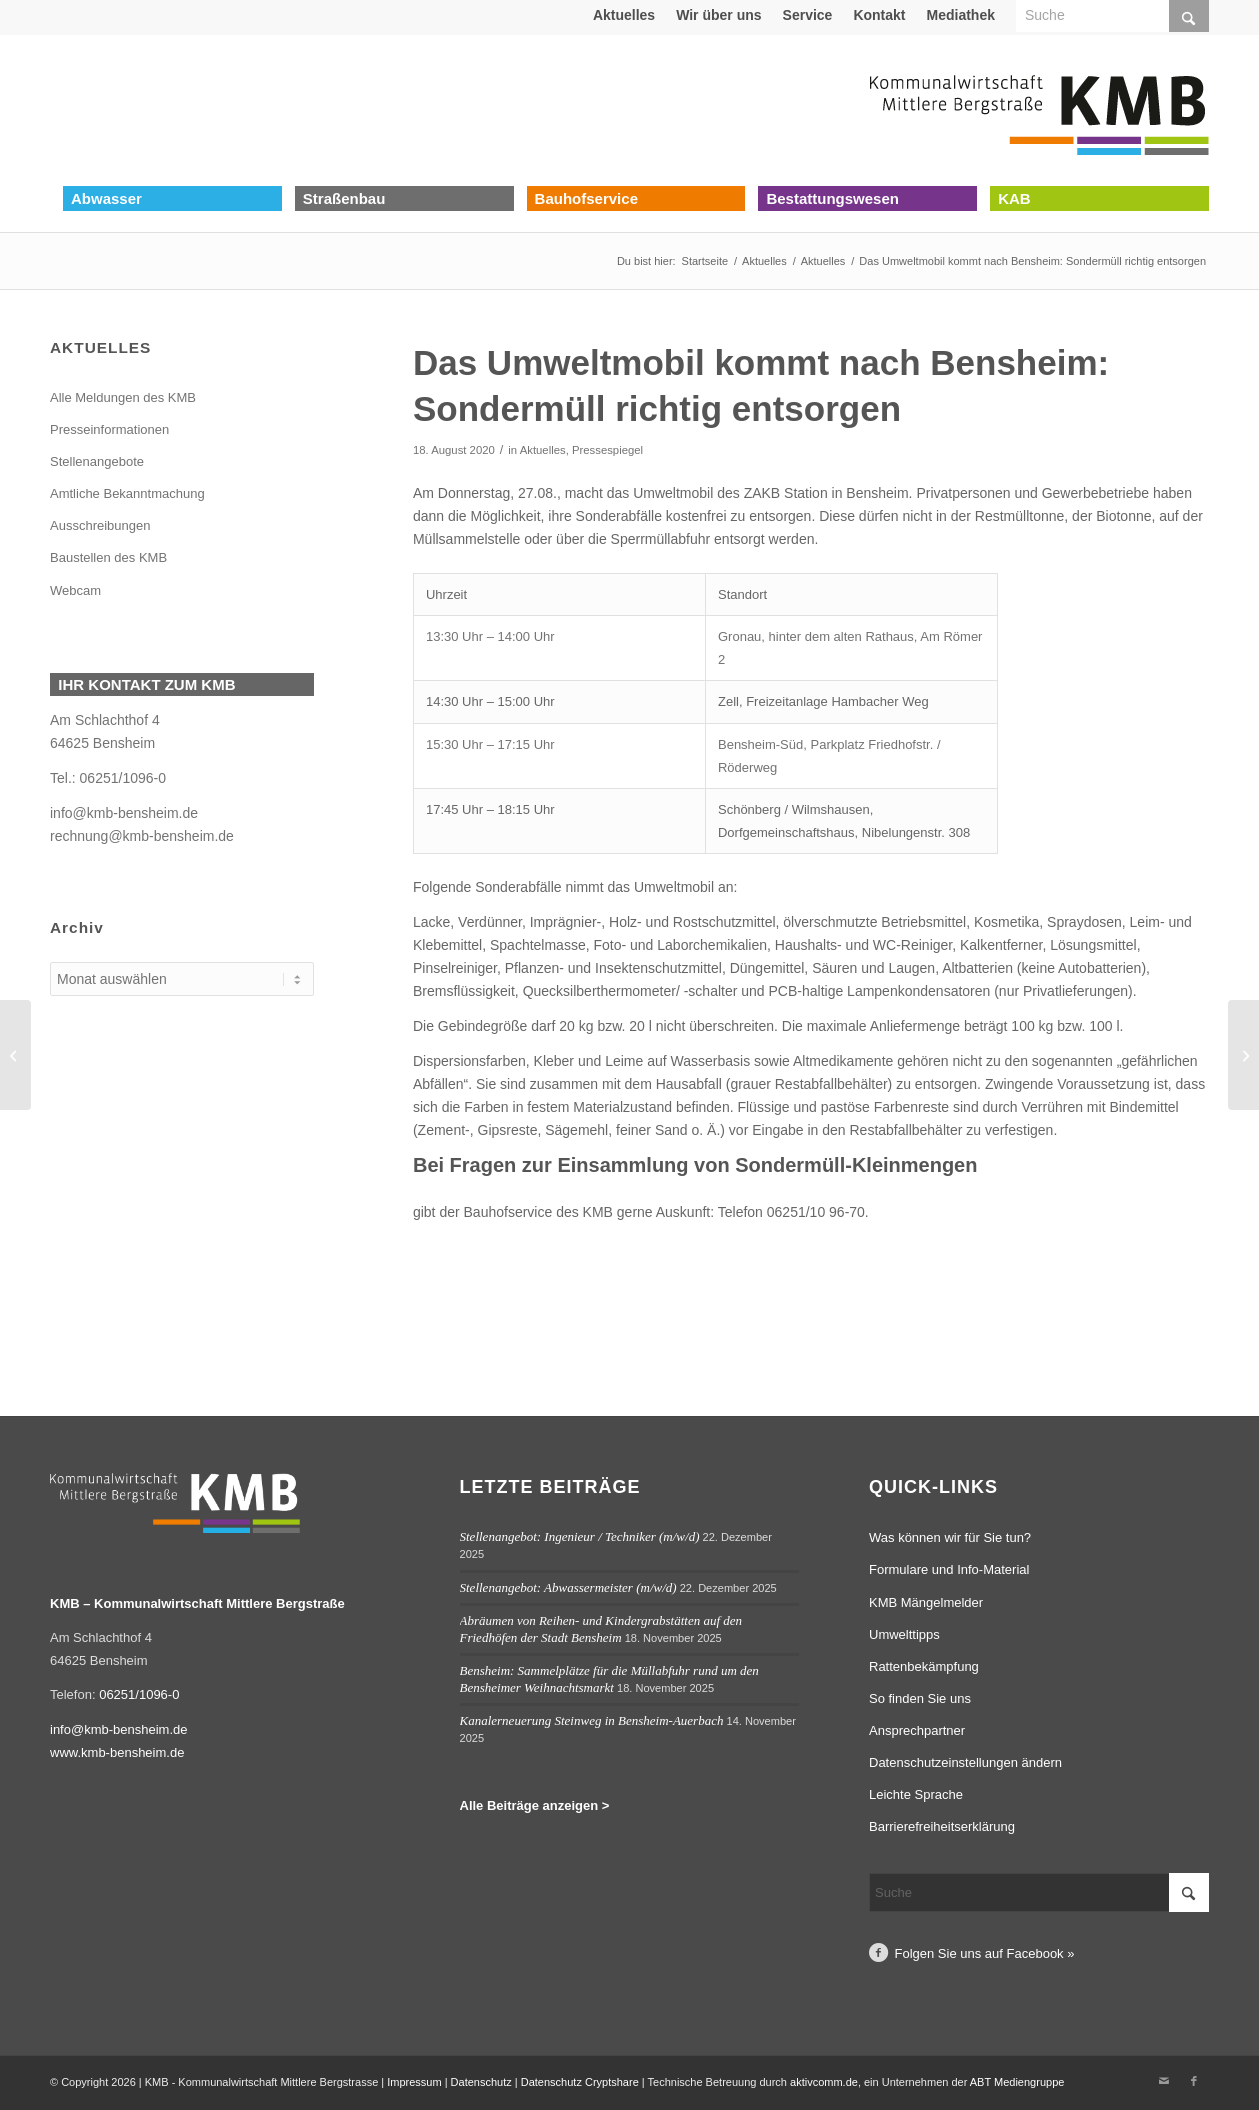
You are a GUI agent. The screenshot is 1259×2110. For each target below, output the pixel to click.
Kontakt (879, 15)
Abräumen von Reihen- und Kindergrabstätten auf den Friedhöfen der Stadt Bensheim (601, 1629)
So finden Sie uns (920, 1698)
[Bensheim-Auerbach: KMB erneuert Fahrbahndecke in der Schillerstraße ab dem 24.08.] (1243, 1055)
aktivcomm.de (824, 2082)
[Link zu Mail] (1164, 2081)
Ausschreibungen (100, 525)
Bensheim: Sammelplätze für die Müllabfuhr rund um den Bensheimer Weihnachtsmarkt (609, 1679)
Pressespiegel (607, 450)
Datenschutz (481, 2082)
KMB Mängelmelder (926, 1602)
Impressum (414, 2082)
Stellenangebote (97, 461)
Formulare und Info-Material (949, 1569)
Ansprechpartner (917, 1730)
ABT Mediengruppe (1017, 2082)
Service (808, 15)
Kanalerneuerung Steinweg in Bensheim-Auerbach (592, 1720)
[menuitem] (624, 15)
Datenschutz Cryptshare (581, 2082)
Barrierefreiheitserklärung (942, 1826)
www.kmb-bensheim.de (117, 1752)
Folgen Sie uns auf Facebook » (985, 1953)
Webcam (75, 590)
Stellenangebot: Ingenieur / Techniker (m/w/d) (580, 1536)
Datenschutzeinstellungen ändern (965, 1762)
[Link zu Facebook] (1194, 2081)
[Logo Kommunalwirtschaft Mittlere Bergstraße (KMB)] (1039, 110)
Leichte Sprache (916, 1794)
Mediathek (961, 15)
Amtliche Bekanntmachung (127, 493)
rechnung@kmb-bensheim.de (142, 836)
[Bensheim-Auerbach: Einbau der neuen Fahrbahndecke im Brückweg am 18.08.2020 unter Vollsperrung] (15, 1055)
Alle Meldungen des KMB (123, 397)
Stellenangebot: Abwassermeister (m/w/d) (568, 1587)
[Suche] (1039, 1892)
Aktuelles (624, 15)
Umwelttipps (904, 1634)
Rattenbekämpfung (924, 1666)
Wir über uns (718, 15)
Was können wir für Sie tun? (950, 1537)
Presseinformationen (109, 429)
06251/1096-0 (123, 778)
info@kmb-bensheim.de (124, 813)
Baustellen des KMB (108, 557)
